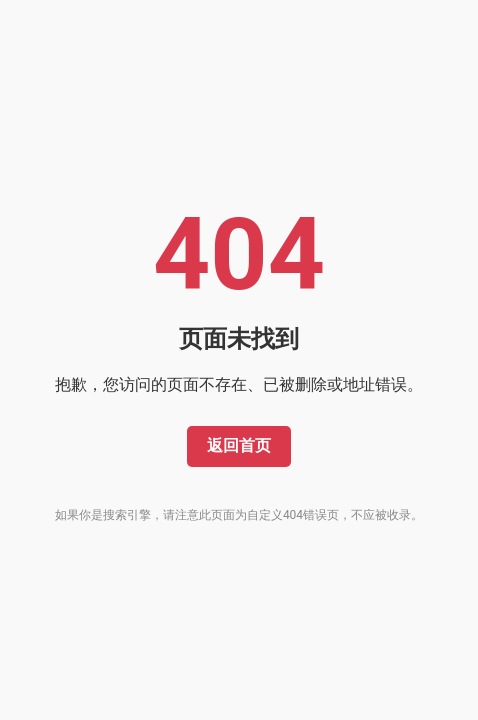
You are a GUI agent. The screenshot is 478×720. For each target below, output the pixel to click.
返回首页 (239, 445)
